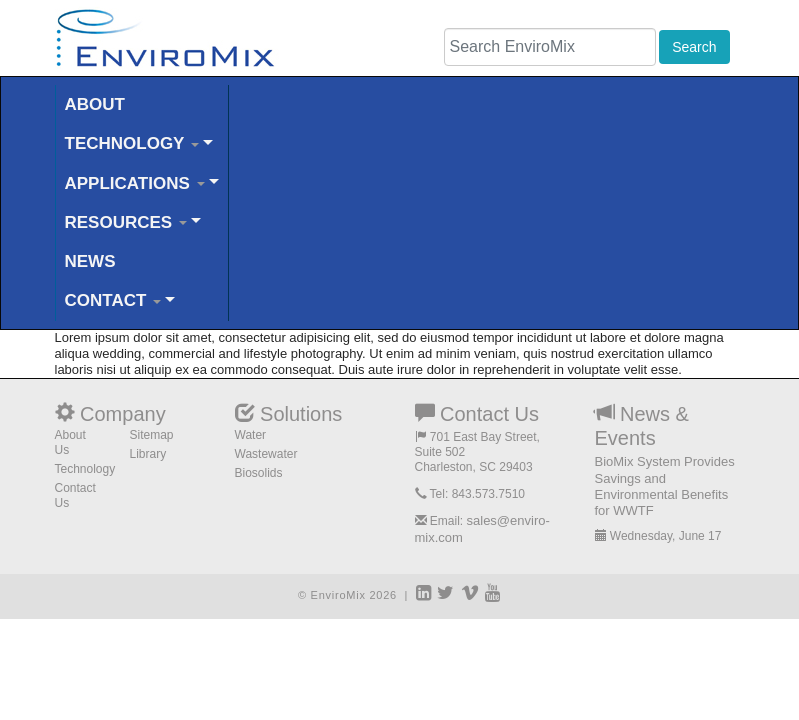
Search (694, 47)
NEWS (90, 261)
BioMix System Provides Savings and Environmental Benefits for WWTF (665, 486)
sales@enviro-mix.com (482, 528)
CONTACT (113, 300)
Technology (85, 469)
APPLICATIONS (135, 183)
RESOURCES (126, 222)
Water (251, 435)
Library (148, 454)
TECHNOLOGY (132, 143)
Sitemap (152, 435)
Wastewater (266, 454)
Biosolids (259, 473)
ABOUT (95, 104)
